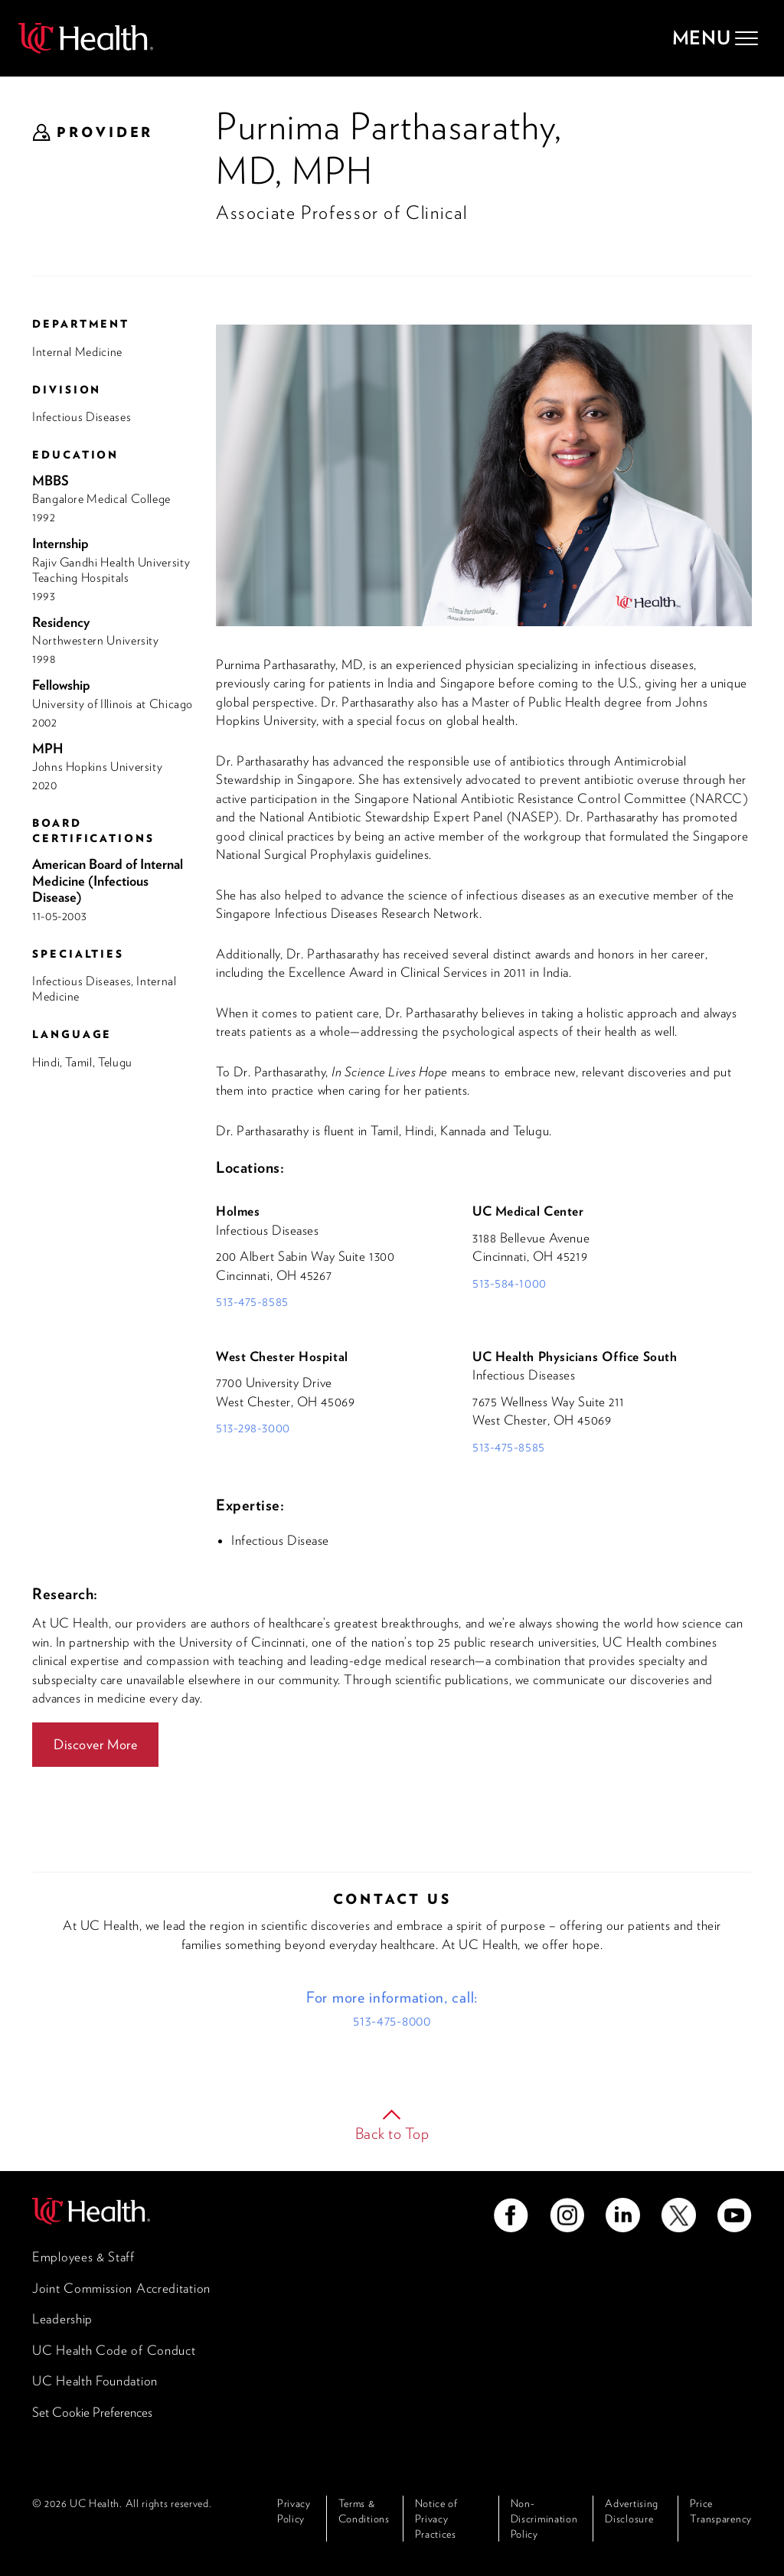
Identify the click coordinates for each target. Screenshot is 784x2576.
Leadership (62, 2318)
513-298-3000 (253, 1427)
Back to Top (392, 2133)
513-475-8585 (252, 1301)
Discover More (95, 1744)
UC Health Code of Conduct (114, 2350)
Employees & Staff (83, 2256)
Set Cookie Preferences (92, 2412)
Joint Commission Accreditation (121, 2288)
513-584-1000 (509, 1283)
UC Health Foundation (95, 2380)
